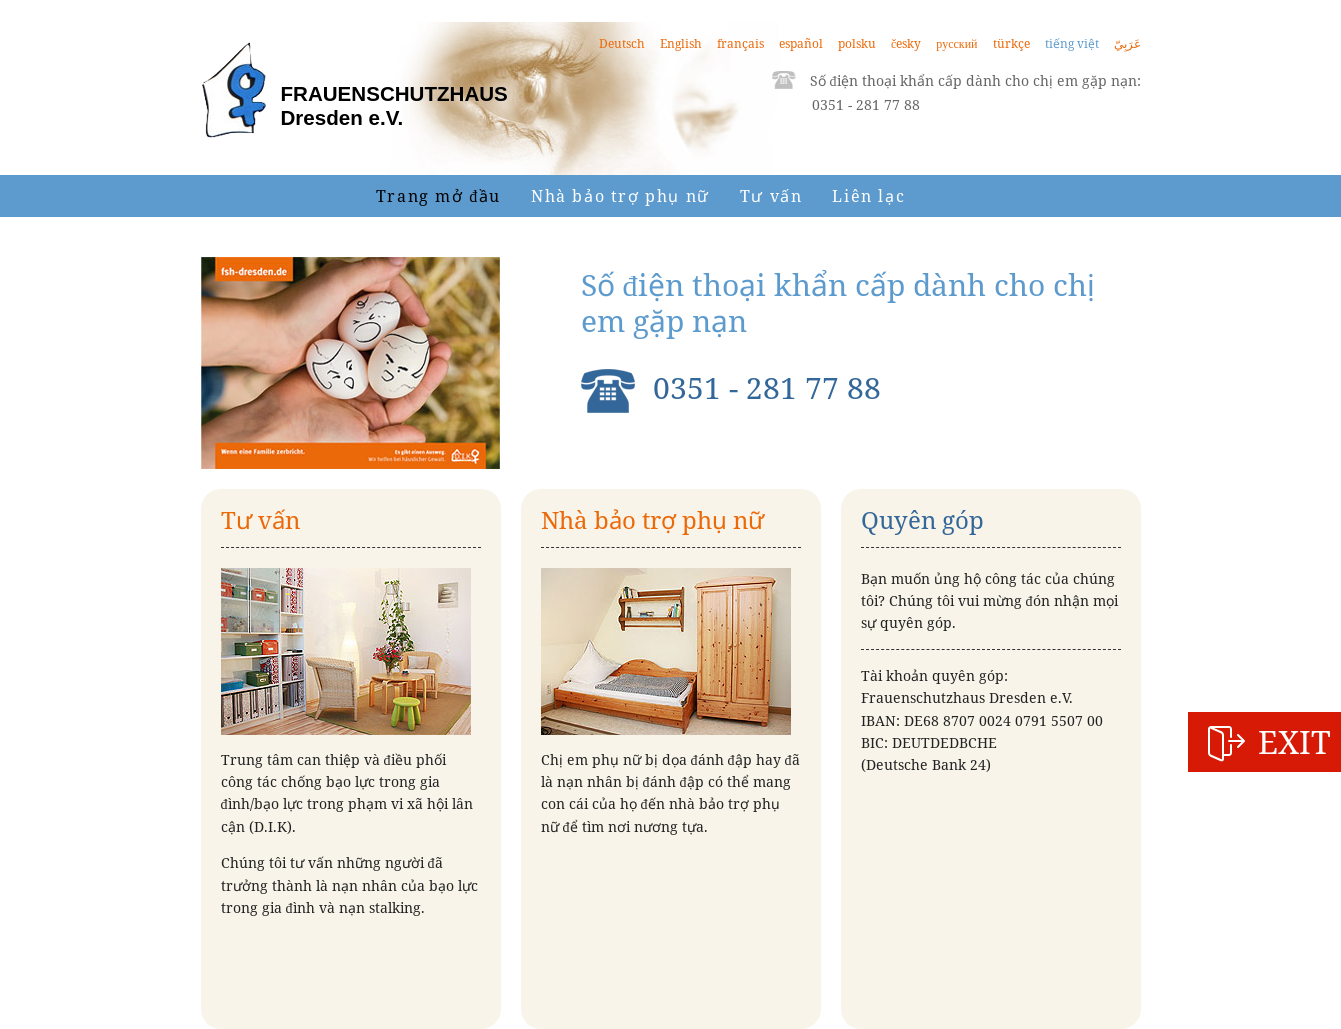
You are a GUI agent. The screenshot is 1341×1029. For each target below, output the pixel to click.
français (740, 43)
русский (956, 43)
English (681, 43)
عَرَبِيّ (1127, 43)
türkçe (1011, 43)
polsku (857, 43)
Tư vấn (771, 196)
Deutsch (622, 43)
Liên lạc (868, 196)
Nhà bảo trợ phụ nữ (620, 196)
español (801, 43)
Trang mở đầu (438, 196)
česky (906, 43)
